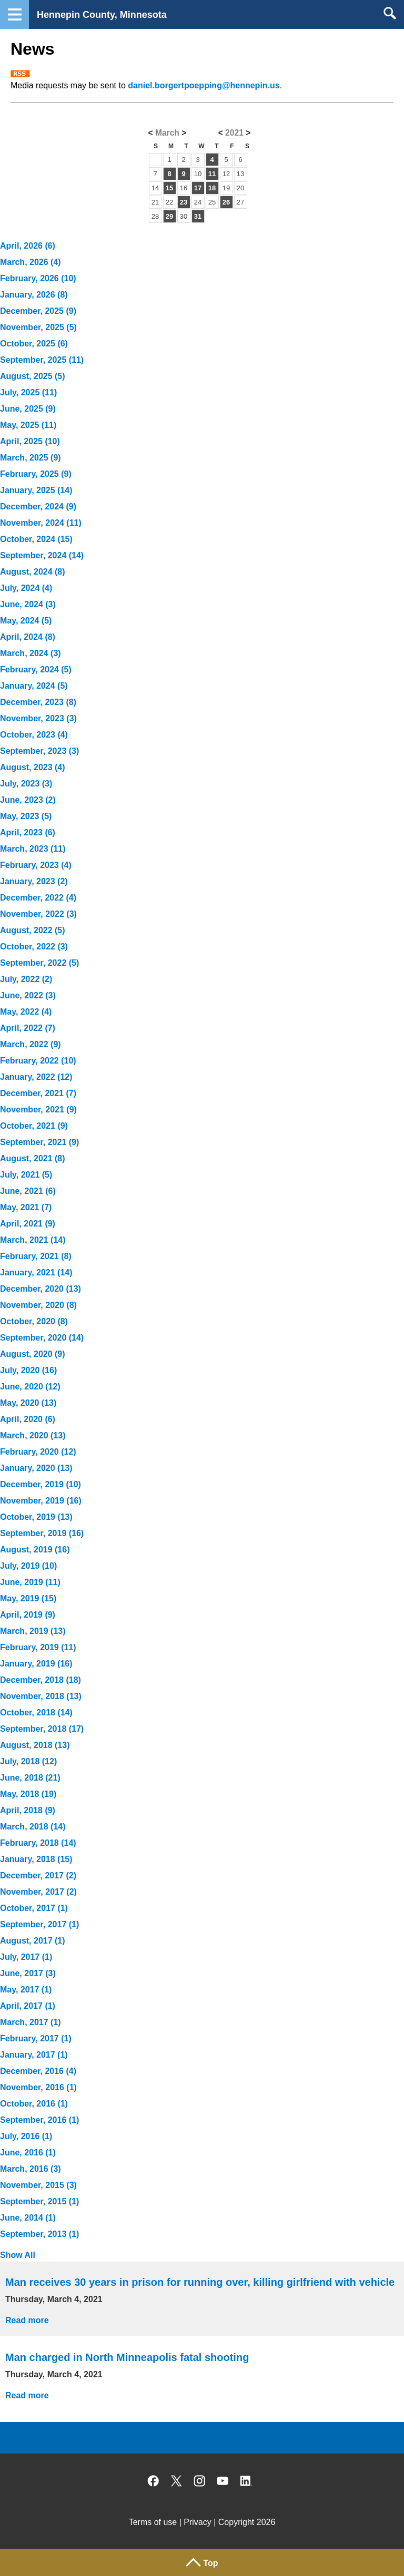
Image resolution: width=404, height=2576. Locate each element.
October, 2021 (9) (34, 1125)
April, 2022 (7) (27, 1028)
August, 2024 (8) (32, 571)
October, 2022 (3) (34, 946)
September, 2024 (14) (42, 555)
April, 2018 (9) (27, 1810)
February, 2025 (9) (36, 473)
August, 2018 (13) (34, 1745)
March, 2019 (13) (33, 1631)
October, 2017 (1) (34, 1908)
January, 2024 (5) (34, 685)
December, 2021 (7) (38, 1093)
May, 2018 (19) (28, 1794)
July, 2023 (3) (26, 783)
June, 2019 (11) (30, 1582)
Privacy (197, 2522)
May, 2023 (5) (26, 816)
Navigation (14, 14)
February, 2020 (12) (38, 1451)
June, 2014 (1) (28, 2217)
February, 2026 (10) (38, 278)
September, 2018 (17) (42, 1728)
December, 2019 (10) (40, 1484)
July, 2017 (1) (26, 1957)
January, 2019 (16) (36, 1663)
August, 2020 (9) (32, 1354)
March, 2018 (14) (33, 1826)
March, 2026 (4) (30, 262)
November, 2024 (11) (41, 522)
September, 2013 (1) (39, 2234)
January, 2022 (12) (36, 1076)
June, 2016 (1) (28, 2152)
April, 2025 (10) (30, 441)
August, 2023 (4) (32, 767)
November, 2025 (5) (38, 327)
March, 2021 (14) (33, 1239)
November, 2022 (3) (38, 913)
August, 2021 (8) (32, 1158)
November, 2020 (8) (38, 1305)
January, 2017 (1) (34, 2054)
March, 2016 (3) (30, 2168)
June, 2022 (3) (28, 995)
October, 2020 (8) (34, 1321)
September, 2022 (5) (39, 962)
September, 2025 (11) (42, 359)
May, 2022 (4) (26, 1011)
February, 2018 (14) (38, 1842)
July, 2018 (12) (28, 1761)
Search (389, 13)
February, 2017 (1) (36, 2038)
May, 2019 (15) (28, 1598)
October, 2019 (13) (36, 1516)
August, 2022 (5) (32, 930)
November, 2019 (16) (41, 1500)
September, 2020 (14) (42, 1337)
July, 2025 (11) (28, 392)
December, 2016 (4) (38, 2071)
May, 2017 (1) (26, 1989)
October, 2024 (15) (36, 539)
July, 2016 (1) (26, 2136)
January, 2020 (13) (36, 1468)
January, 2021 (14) (36, 1272)
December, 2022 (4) (38, 897)
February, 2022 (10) (38, 1060)
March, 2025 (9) (30, 457)
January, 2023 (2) (34, 881)
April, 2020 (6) (27, 1419)
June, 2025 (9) (28, 408)
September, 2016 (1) (39, 2119)
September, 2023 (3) (39, 751)
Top (210, 2563)
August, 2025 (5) (32, 376)
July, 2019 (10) (28, 1565)
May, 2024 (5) (26, 620)
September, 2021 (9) (39, 1142)
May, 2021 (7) (26, 1207)
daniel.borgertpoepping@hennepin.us (204, 85)
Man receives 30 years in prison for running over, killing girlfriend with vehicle (200, 2282)
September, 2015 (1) (39, 2201)
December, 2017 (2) (38, 1875)
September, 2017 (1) (39, 1924)
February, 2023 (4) (36, 865)
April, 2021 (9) (27, 1223)
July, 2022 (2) (26, 979)
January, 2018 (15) (36, 1859)
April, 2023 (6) (27, 832)
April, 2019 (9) (27, 1614)
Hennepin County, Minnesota (102, 14)
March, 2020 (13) (33, 1435)
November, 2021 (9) (38, 1109)
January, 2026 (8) (34, 294)
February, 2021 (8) (36, 1256)
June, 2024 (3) (28, 604)
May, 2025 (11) (28, 425)
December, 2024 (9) (38, 506)
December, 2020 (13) (40, 1288)
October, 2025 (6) (34, 343)
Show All (17, 2255)
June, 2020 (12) (30, 1386)
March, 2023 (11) (33, 848)
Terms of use (153, 2522)
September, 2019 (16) (42, 1533)
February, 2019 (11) (38, 1647)
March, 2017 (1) (30, 2022)
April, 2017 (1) (27, 2005)
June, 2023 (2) (28, 799)
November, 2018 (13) (41, 1696)
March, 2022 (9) (30, 1044)
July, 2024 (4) (26, 588)
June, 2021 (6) (28, 1191)
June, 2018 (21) (30, 1777)
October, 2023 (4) (34, 734)
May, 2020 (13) (28, 1402)
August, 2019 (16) (34, 1549)
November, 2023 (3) (38, 718)
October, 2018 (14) (36, 1712)
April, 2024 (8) (27, 636)
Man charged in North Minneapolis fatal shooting (127, 2357)
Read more (27, 2320)
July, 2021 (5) (26, 1174)
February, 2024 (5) (36, 669)
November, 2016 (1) (38, 2087)
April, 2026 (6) (27, 245)
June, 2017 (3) (28, 1973)
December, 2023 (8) (38, 702)
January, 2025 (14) (36, 490)
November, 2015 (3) (38, 2185)
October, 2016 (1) (34, 2103)
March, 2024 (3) (30, 653)
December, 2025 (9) (38, 310)
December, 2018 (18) (40, 1679)
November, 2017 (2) (38, 1891)
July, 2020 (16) (28, 1370)
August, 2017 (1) (32, 1940)
